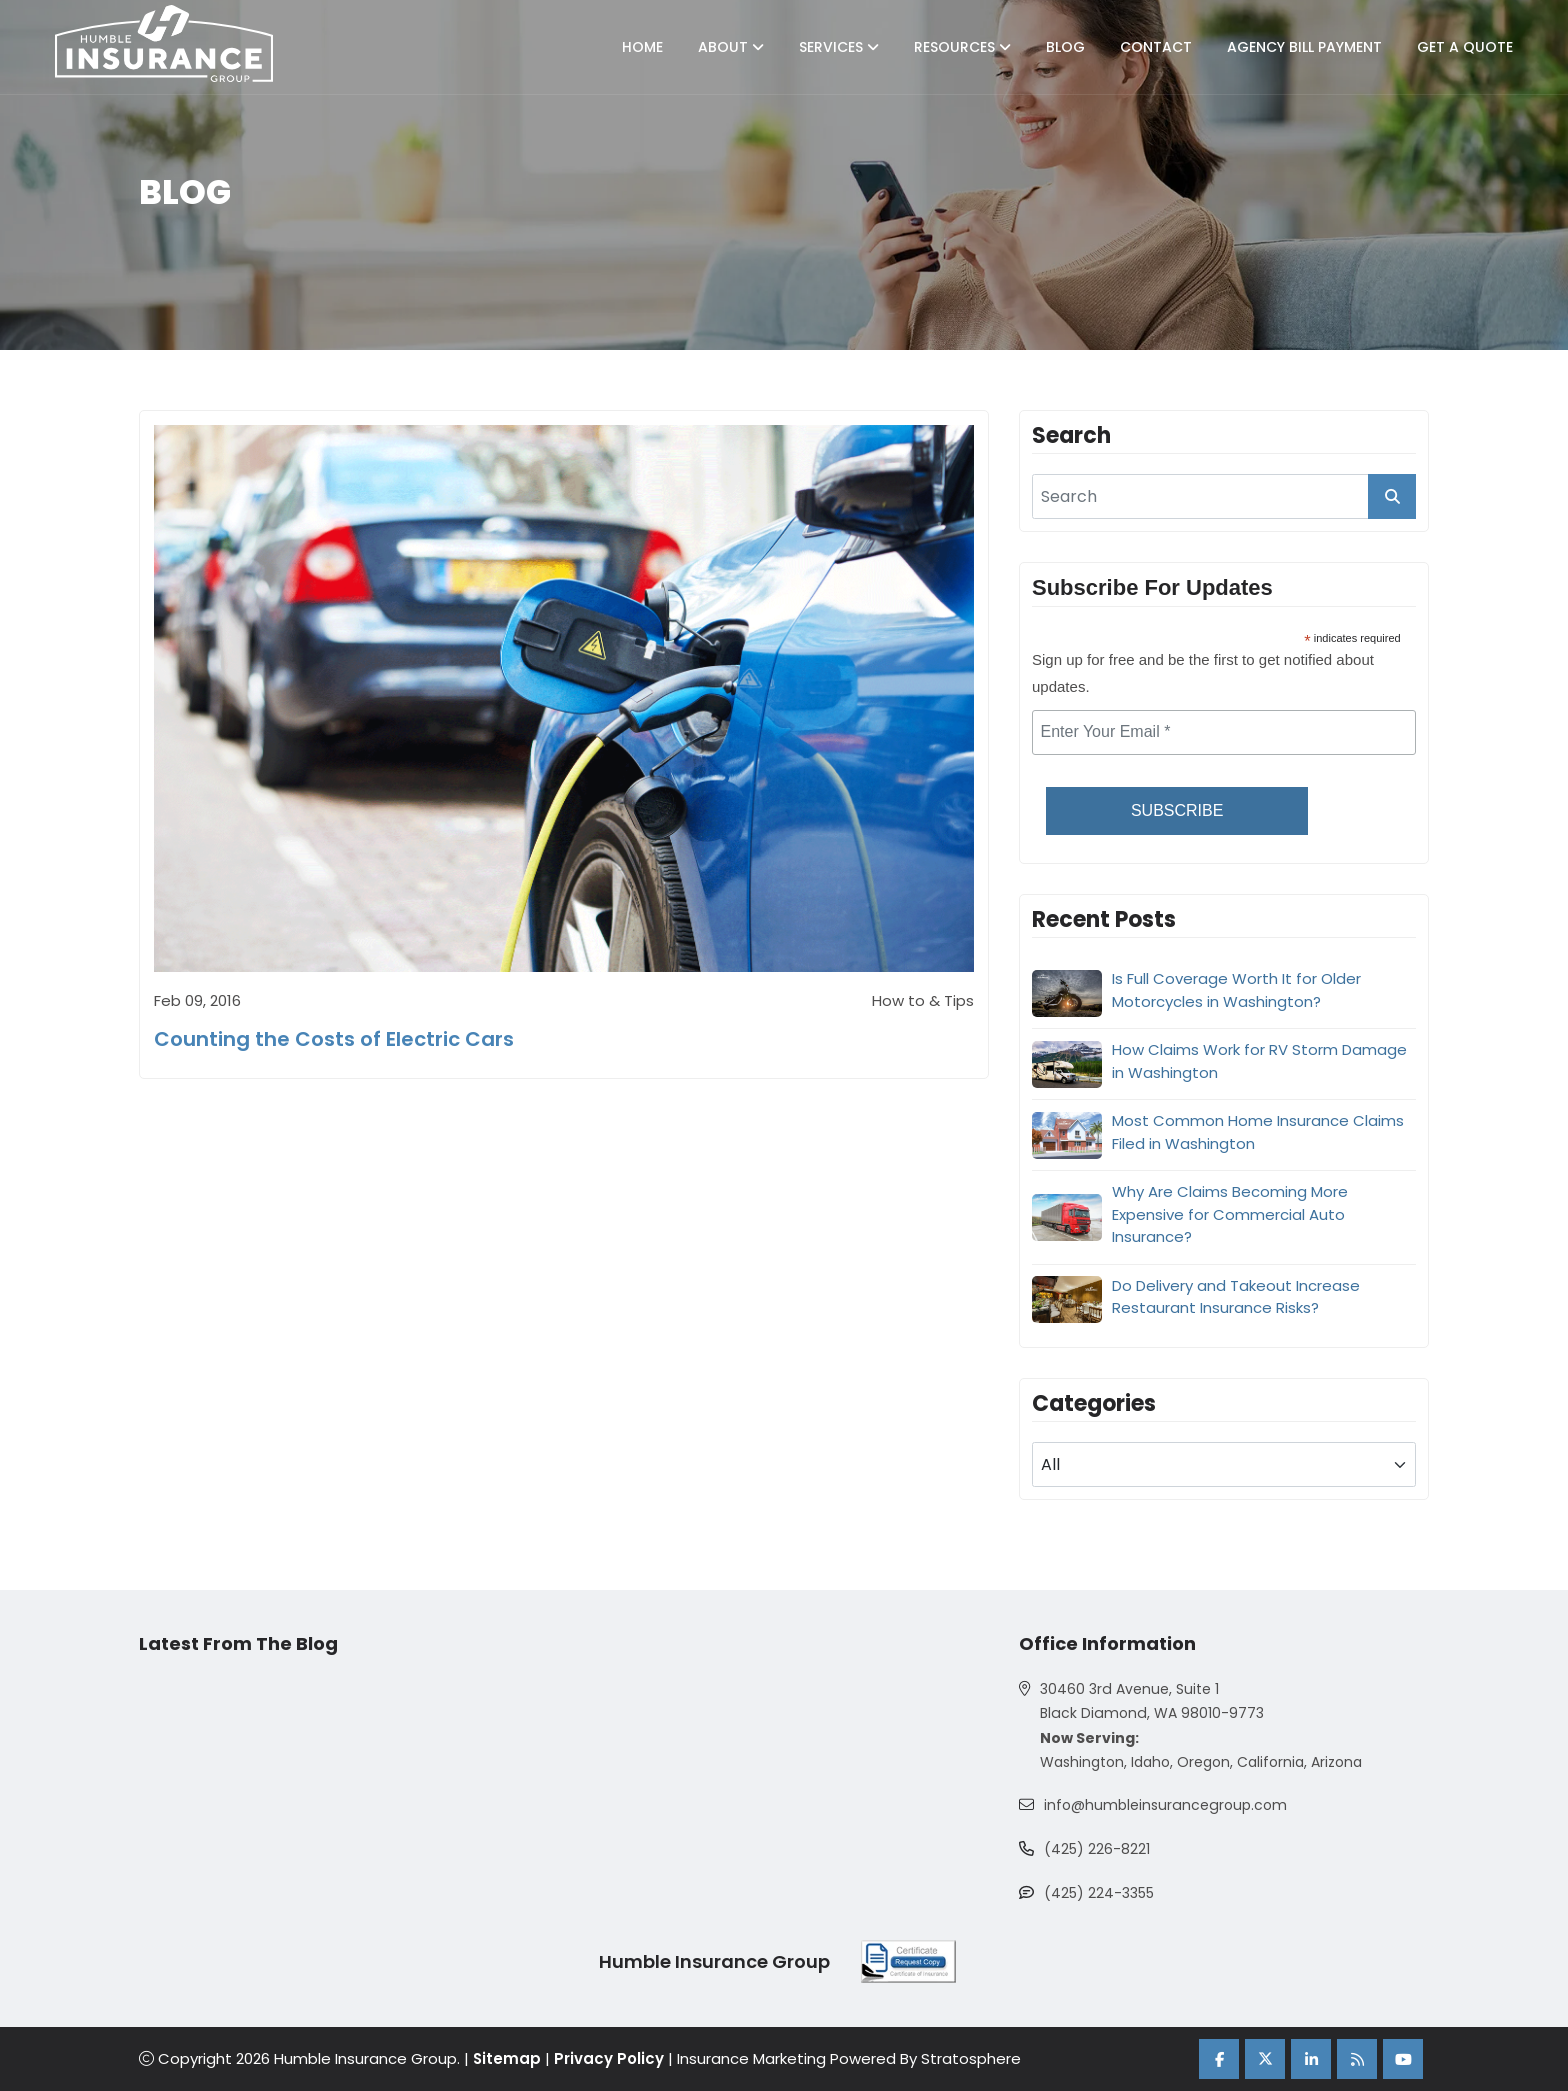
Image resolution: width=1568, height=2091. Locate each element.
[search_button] (1392, 496)
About (731, 47)
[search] (1224, 496)
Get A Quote (1465, 47)
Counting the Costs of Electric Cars (334, 1040)
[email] (1224, 732)
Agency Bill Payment (1304, 47)
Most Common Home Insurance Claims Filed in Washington (1258, 1132)
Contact (1156, 47)
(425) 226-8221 (1097, 1850)
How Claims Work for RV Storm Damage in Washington (1259, 1061)
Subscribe (1177, 810)
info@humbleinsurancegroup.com (1164, 1806)
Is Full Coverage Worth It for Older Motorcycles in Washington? (1236, 990)
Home (642, 47)
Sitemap (507, 2059)
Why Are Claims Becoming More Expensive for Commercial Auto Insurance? (1230, 1214)
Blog (1065, 47)
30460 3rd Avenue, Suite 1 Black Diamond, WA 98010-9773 (1150, 1702)
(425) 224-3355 (1099, 1894)
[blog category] (1224, 1464)
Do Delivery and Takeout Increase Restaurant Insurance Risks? (1236, 1297)
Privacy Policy (610, 2059)
